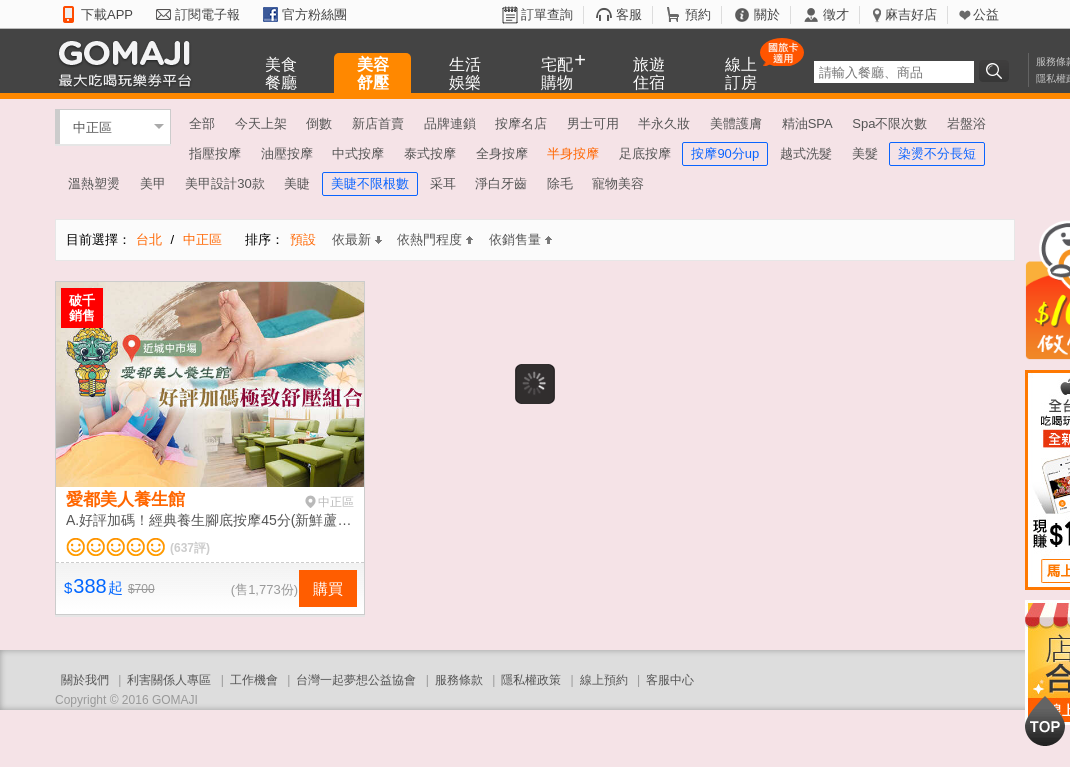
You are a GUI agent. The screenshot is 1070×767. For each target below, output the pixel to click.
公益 (986, 14)
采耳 (443, 183)
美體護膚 (736, 123)
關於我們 (85, 680)
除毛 (560, 183)
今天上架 (261, 123)
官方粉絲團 (314, 14)
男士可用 (593, 123)
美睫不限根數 (370, 183)
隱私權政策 (531, 680)
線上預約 (604, 680)
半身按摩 (573, 153)
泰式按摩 (430, 153)
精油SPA (807, 123)
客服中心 (670, 680)
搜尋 (997, 71)
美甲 (153, 183)
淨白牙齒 (501, 183)
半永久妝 (664, 123)
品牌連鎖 (450, 123)
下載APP (107, 14)
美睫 (297, 183)
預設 (303, 239)
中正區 (92, 126)
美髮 (865, 153)
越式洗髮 (806, 153)
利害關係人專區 (169, 680)
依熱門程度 (435, 239)
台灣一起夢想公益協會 (356, 680)
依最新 (357, 239)
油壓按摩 (287, 153)
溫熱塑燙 (94, 183)
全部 (202, 123)
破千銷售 (82, 308)
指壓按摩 (215, 153)
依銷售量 (520, 239)
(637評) (190, 548)
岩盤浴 (966, 123)
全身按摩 (502, 153)
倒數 (319, 123)
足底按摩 (645, 153)
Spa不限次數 (889, 123)
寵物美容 (618, 183)
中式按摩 (358, 153)
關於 (767, 14)
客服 (629, 14)
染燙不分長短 (937, 153)
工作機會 (254, 680)
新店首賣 (378, 123)
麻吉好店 (911, 14)
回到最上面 (1045, 721)
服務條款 (459, 680)
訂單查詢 (547, 14)
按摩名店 (521, 123)
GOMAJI (130, 62)
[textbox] (894, 72)
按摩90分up (725, 153)
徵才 (836, 14)
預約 (698, 14)
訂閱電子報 (207, 14)
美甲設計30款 (224, 183)
